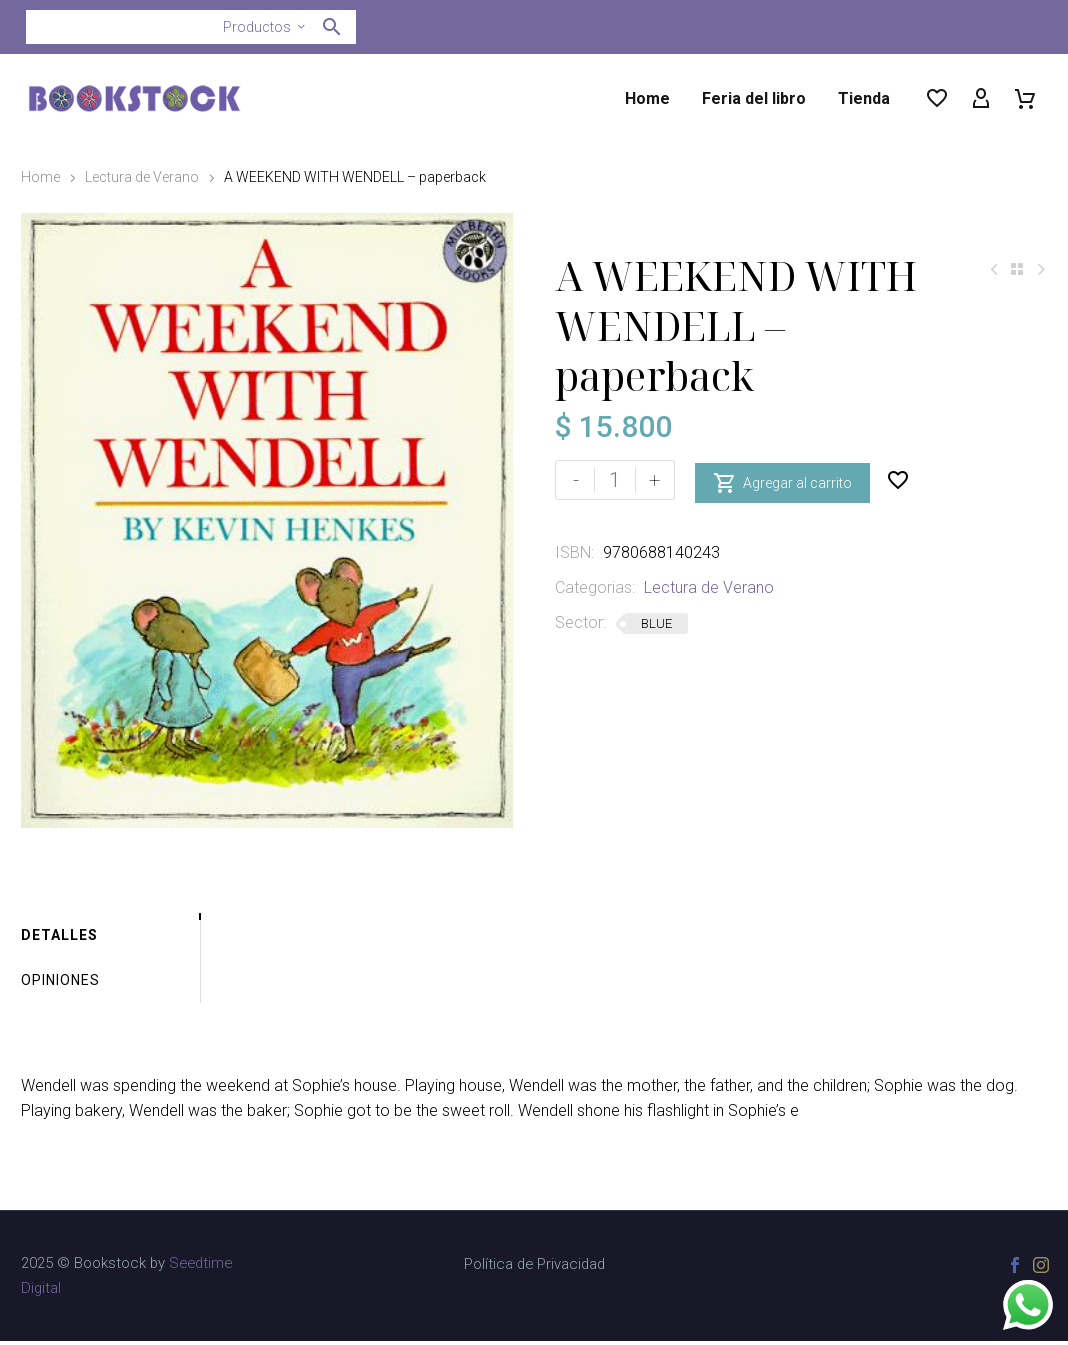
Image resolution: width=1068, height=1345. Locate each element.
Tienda (864, 98)
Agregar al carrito (782, 480)
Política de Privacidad (534, 1268)
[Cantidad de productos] (615, 480)
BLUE (656, 623)
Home (647, 98)
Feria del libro (754, 98)
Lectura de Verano (142, 177)
